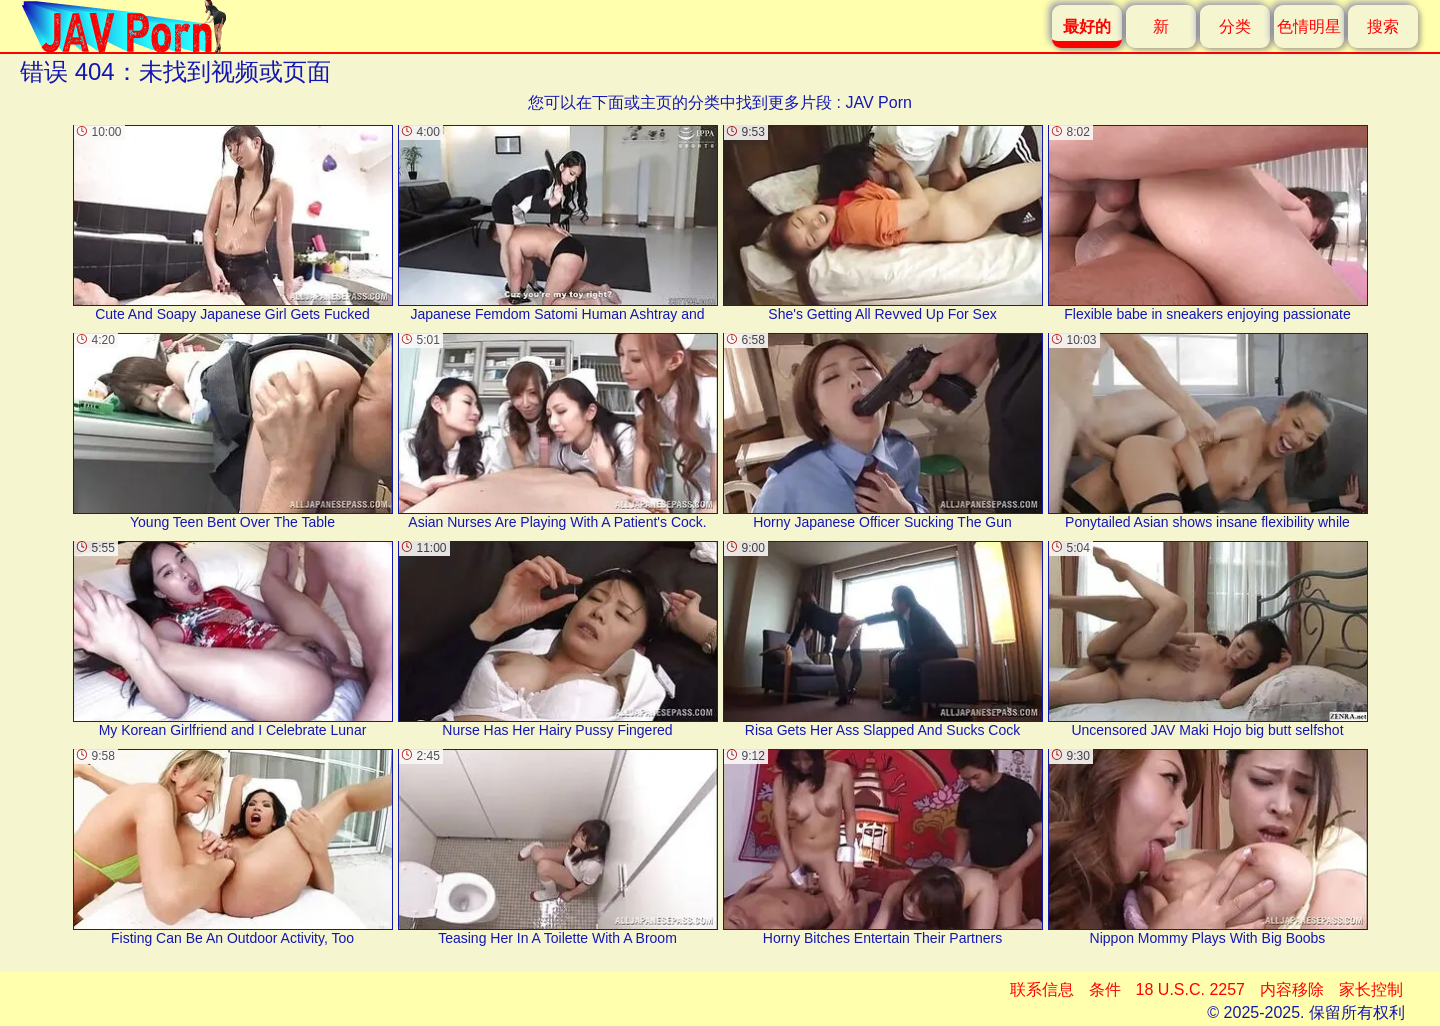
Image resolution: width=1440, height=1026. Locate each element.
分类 (1235, 26)
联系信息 (1042, 989)
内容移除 (1292, 989)
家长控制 (1371, 989)
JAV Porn (878, 102)
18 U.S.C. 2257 (1190, 989)
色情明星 (1309, 26)
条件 (1105, 989)
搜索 (1383, 26)
